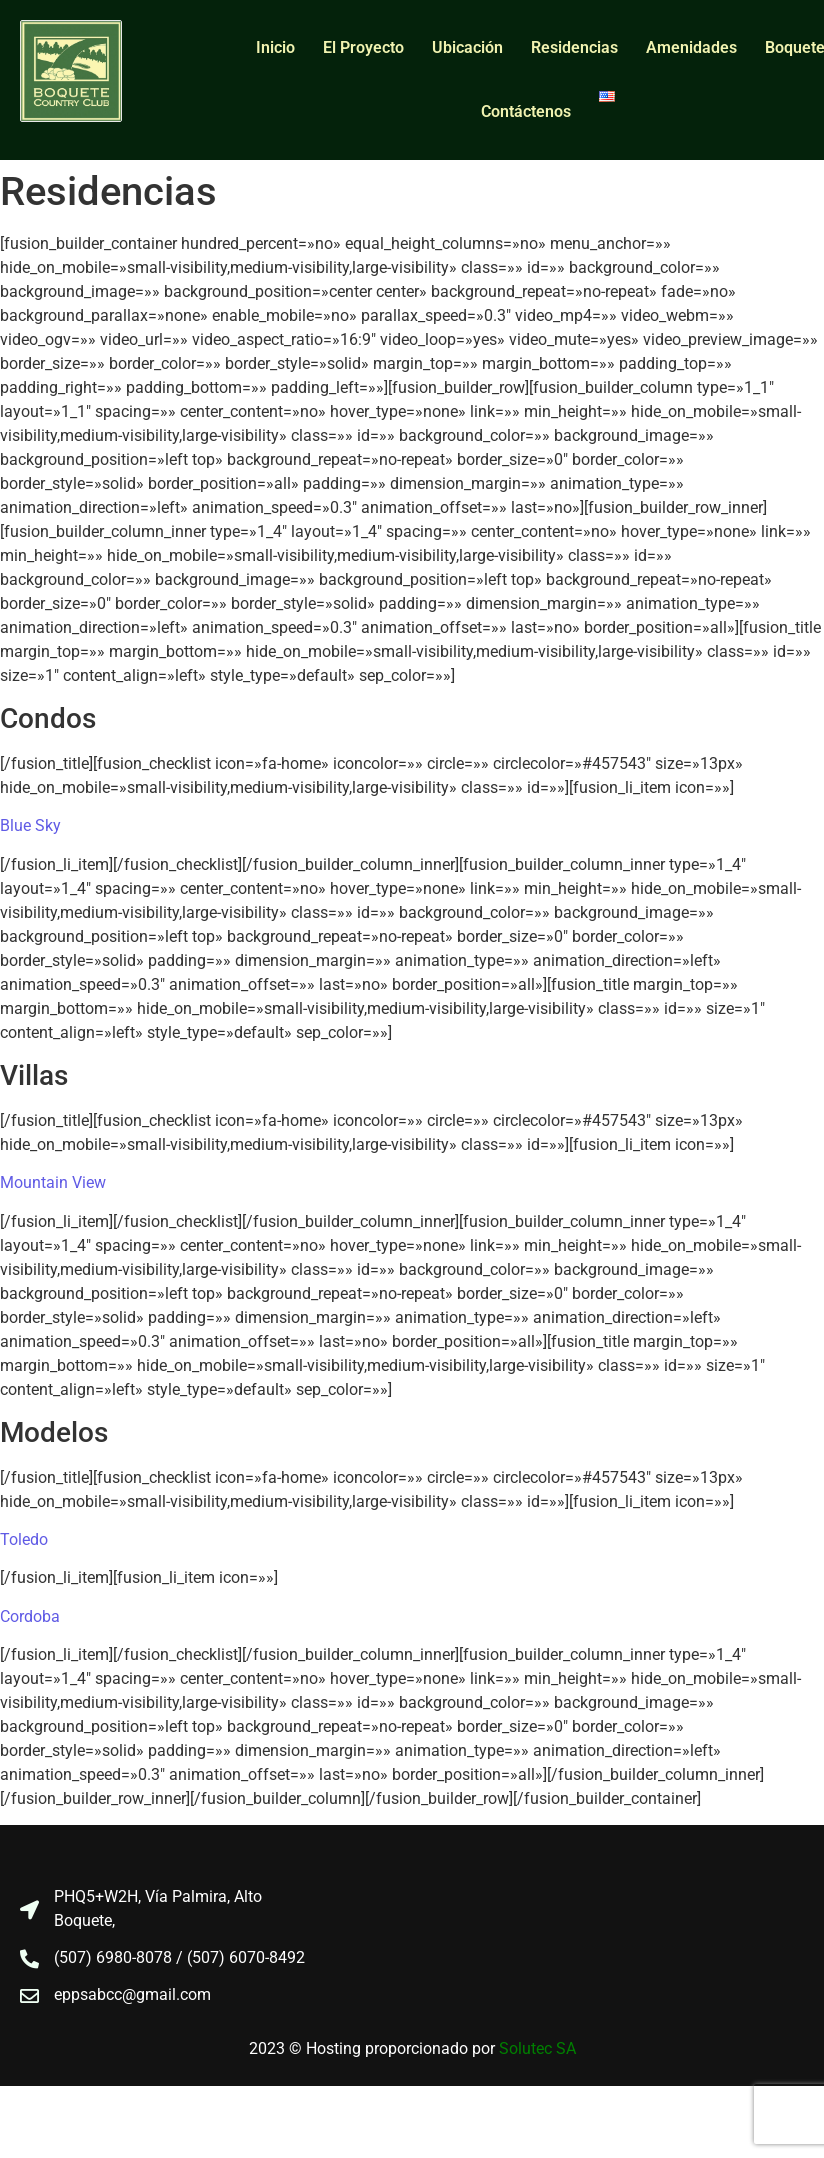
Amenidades (691, 47)
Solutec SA (537, 2048)
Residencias (574, 47)
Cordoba (30, 1616)
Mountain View (53, 1182)
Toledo (24, 1539)
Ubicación (467, 47)
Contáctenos (526, 111)
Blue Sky (30, 825)
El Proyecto (363, 47)
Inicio (275, 47)
